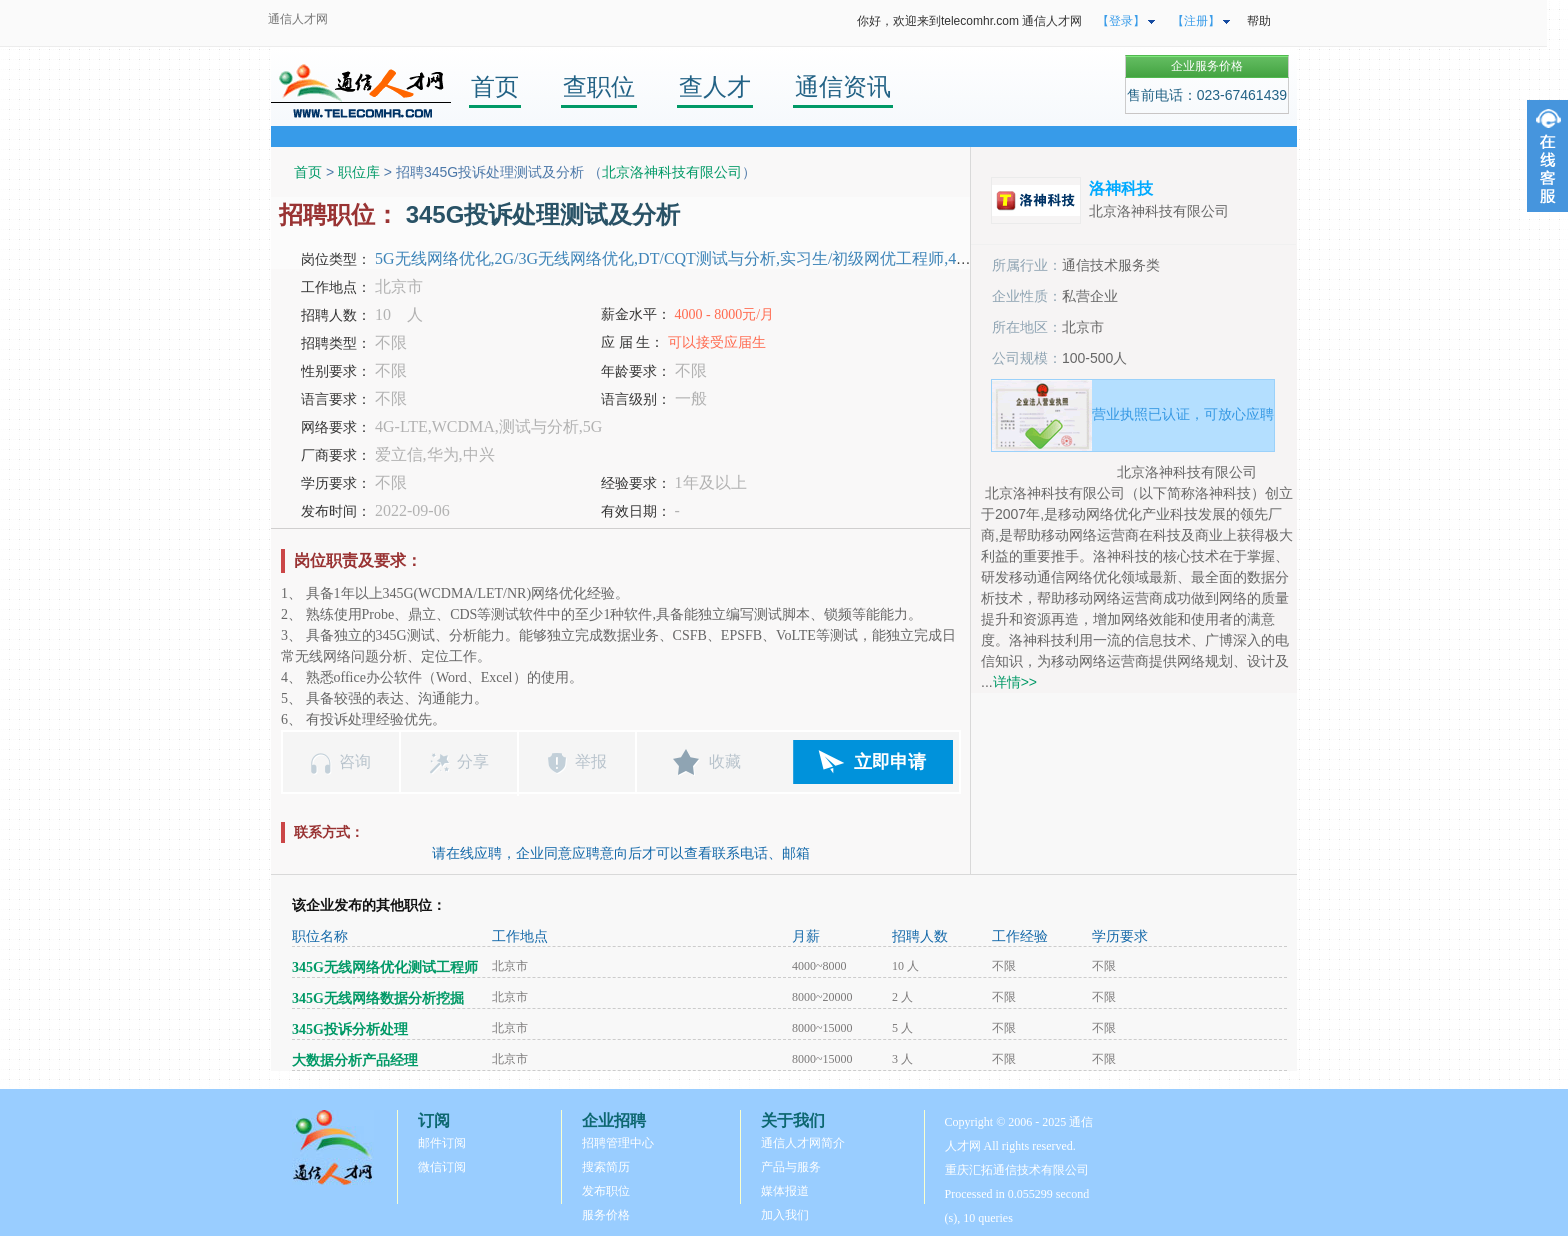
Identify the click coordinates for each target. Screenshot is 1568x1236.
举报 (591, 761)
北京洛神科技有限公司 (672, 172)
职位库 (359, 172)
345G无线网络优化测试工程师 (385, 967)
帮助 (1259, 21)
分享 (473, 761)
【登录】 (1121, 21)
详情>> (1015, 682)
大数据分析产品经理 (355, 1060)
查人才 (715, 86)
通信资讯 (843, 86)
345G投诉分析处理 (350, 1029)
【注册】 (1196, 21)
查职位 (599, 86)
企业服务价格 (1207, 66)
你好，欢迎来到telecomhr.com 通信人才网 (969, 21)
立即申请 (890, 762)
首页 (495, 86)
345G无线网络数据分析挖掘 (378, 998)
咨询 (355, 761)
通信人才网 (298, 19)
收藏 (725, 761)
